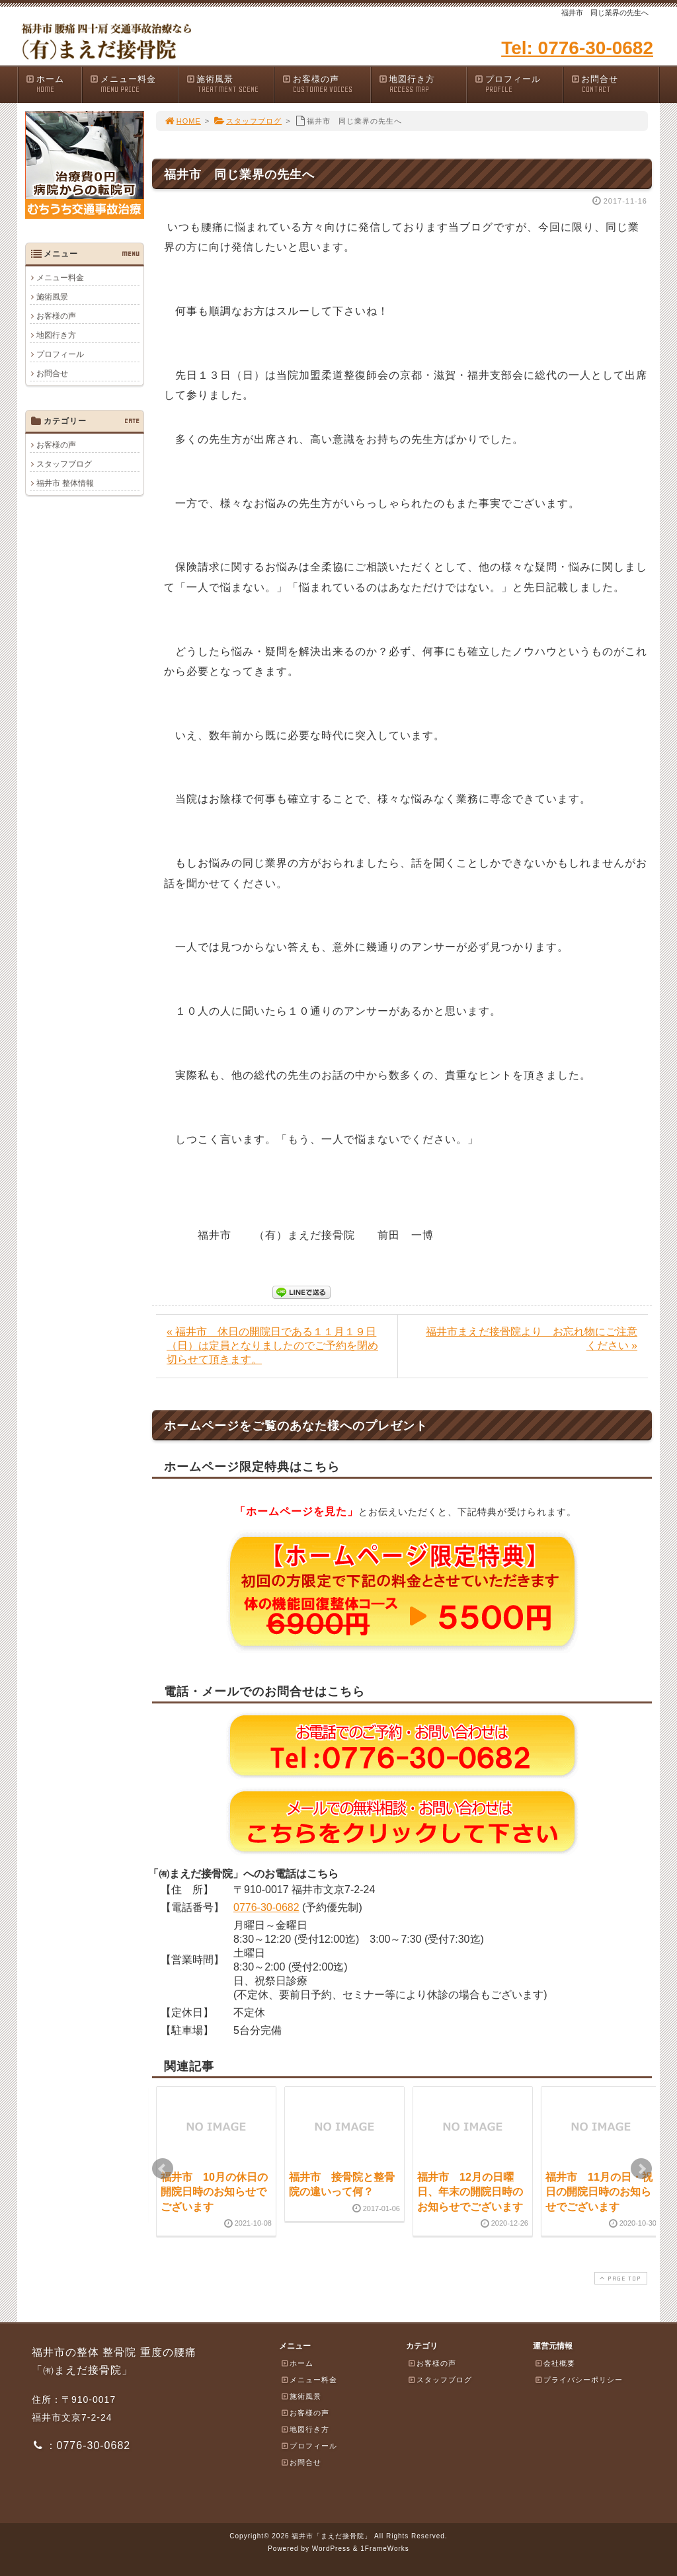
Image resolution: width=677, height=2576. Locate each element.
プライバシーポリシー (578, 2380)
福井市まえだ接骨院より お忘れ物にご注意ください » (531, 1338)
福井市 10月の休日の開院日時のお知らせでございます (214, 2191)
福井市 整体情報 (65, 483)
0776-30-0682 (266, 1907)
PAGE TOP (619, 2278)
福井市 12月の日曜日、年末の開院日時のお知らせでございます (470, 2191)
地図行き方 (422, 84)
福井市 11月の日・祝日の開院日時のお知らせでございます (599, 2191)
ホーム (53, 84)
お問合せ (615, 84)
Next (641, 2168)
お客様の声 (326, 84)
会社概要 (554, 2363)
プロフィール (518, 84)
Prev (162, 2168)
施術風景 (230, 84)
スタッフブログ (248, 121)
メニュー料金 (133, 84)
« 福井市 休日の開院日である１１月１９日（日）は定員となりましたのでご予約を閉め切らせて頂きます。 (272, 1345)
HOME (182, 121)
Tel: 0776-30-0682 (577, 48)
